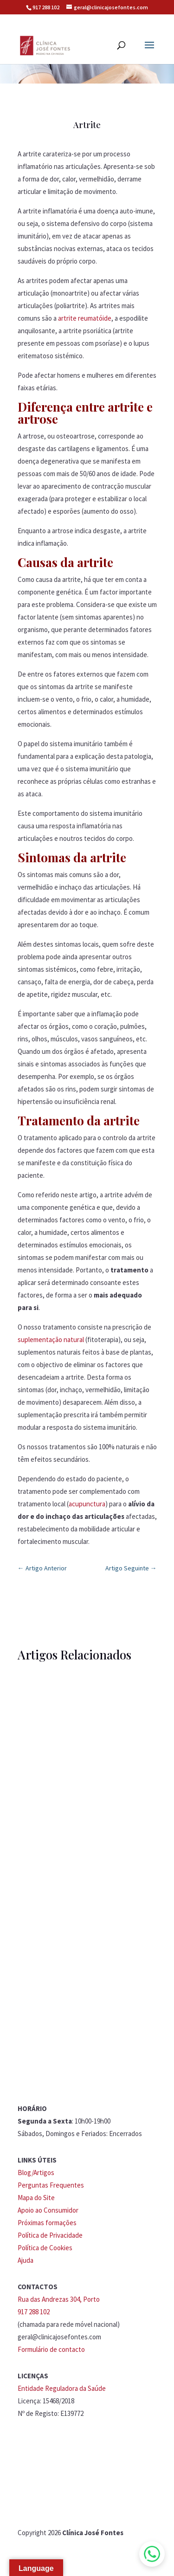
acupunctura (87, 1503)
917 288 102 (45, 7)
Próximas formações (47, 2222)
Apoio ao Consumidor (48, 2210)
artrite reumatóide (84, 318)
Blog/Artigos (36, 2172)
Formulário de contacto (51, 2349)
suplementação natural (51, 1339)
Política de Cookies (45, 2247)
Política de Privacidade (50, 2235)
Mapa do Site (36, 2197)
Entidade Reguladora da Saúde (62, 2388)
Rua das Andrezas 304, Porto (59, 2299)
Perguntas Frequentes (51, 2185)
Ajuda (25, 2260)
